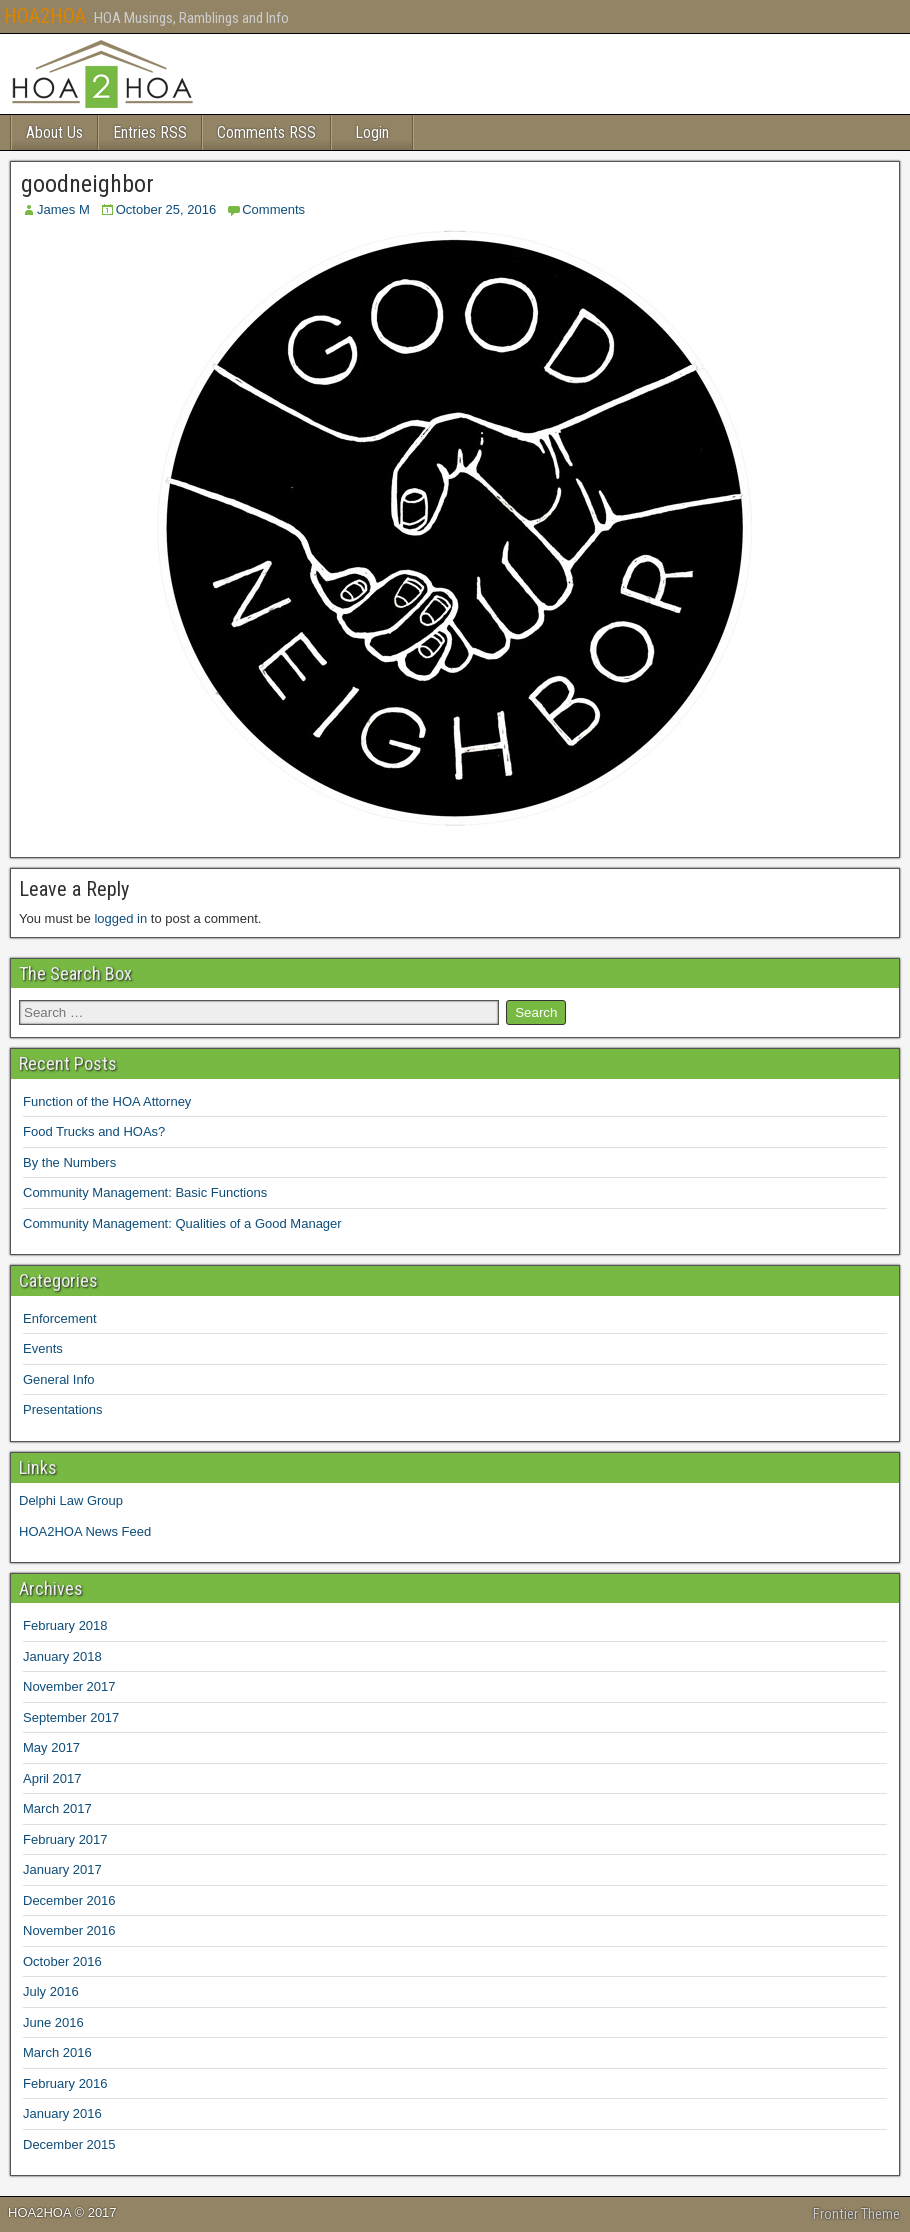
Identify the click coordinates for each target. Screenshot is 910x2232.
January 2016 (62, 2113)
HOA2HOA (45, 16)
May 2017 (51, 1747)
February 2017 (65, 1839)
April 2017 (52, 1778)
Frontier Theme (856, 2214)
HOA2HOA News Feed (85, 1531)
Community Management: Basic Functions (145, 1192)
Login (372, 132)
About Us (54, 132)
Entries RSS (150, 132)
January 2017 (62, 1869)
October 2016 (62, 1961)
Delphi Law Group (71, 1500)
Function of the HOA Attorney (107, 1101)
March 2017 (57, 1808)
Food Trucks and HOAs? (94, 1131)
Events (43, 1348)
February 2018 (65, 1625)
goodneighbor (87, 184)
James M (63, 209)
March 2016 (57, 2052)
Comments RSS (266, 132)
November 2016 (69, 1930)
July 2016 (51, 1991)
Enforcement (60, 1318)
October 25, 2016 (166, 209)
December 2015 (69, 2144)
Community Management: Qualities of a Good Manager (182, 1223)
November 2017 (69, 1686)
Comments (273, 209)
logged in (120, 918)
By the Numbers (69, 1162)
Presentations (63, 1409)
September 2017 (71, 1717)
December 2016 (69, 1900)
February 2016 (65, 2083)
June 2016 (53, 2022)
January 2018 (62, 1656)
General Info (59, 1379)
